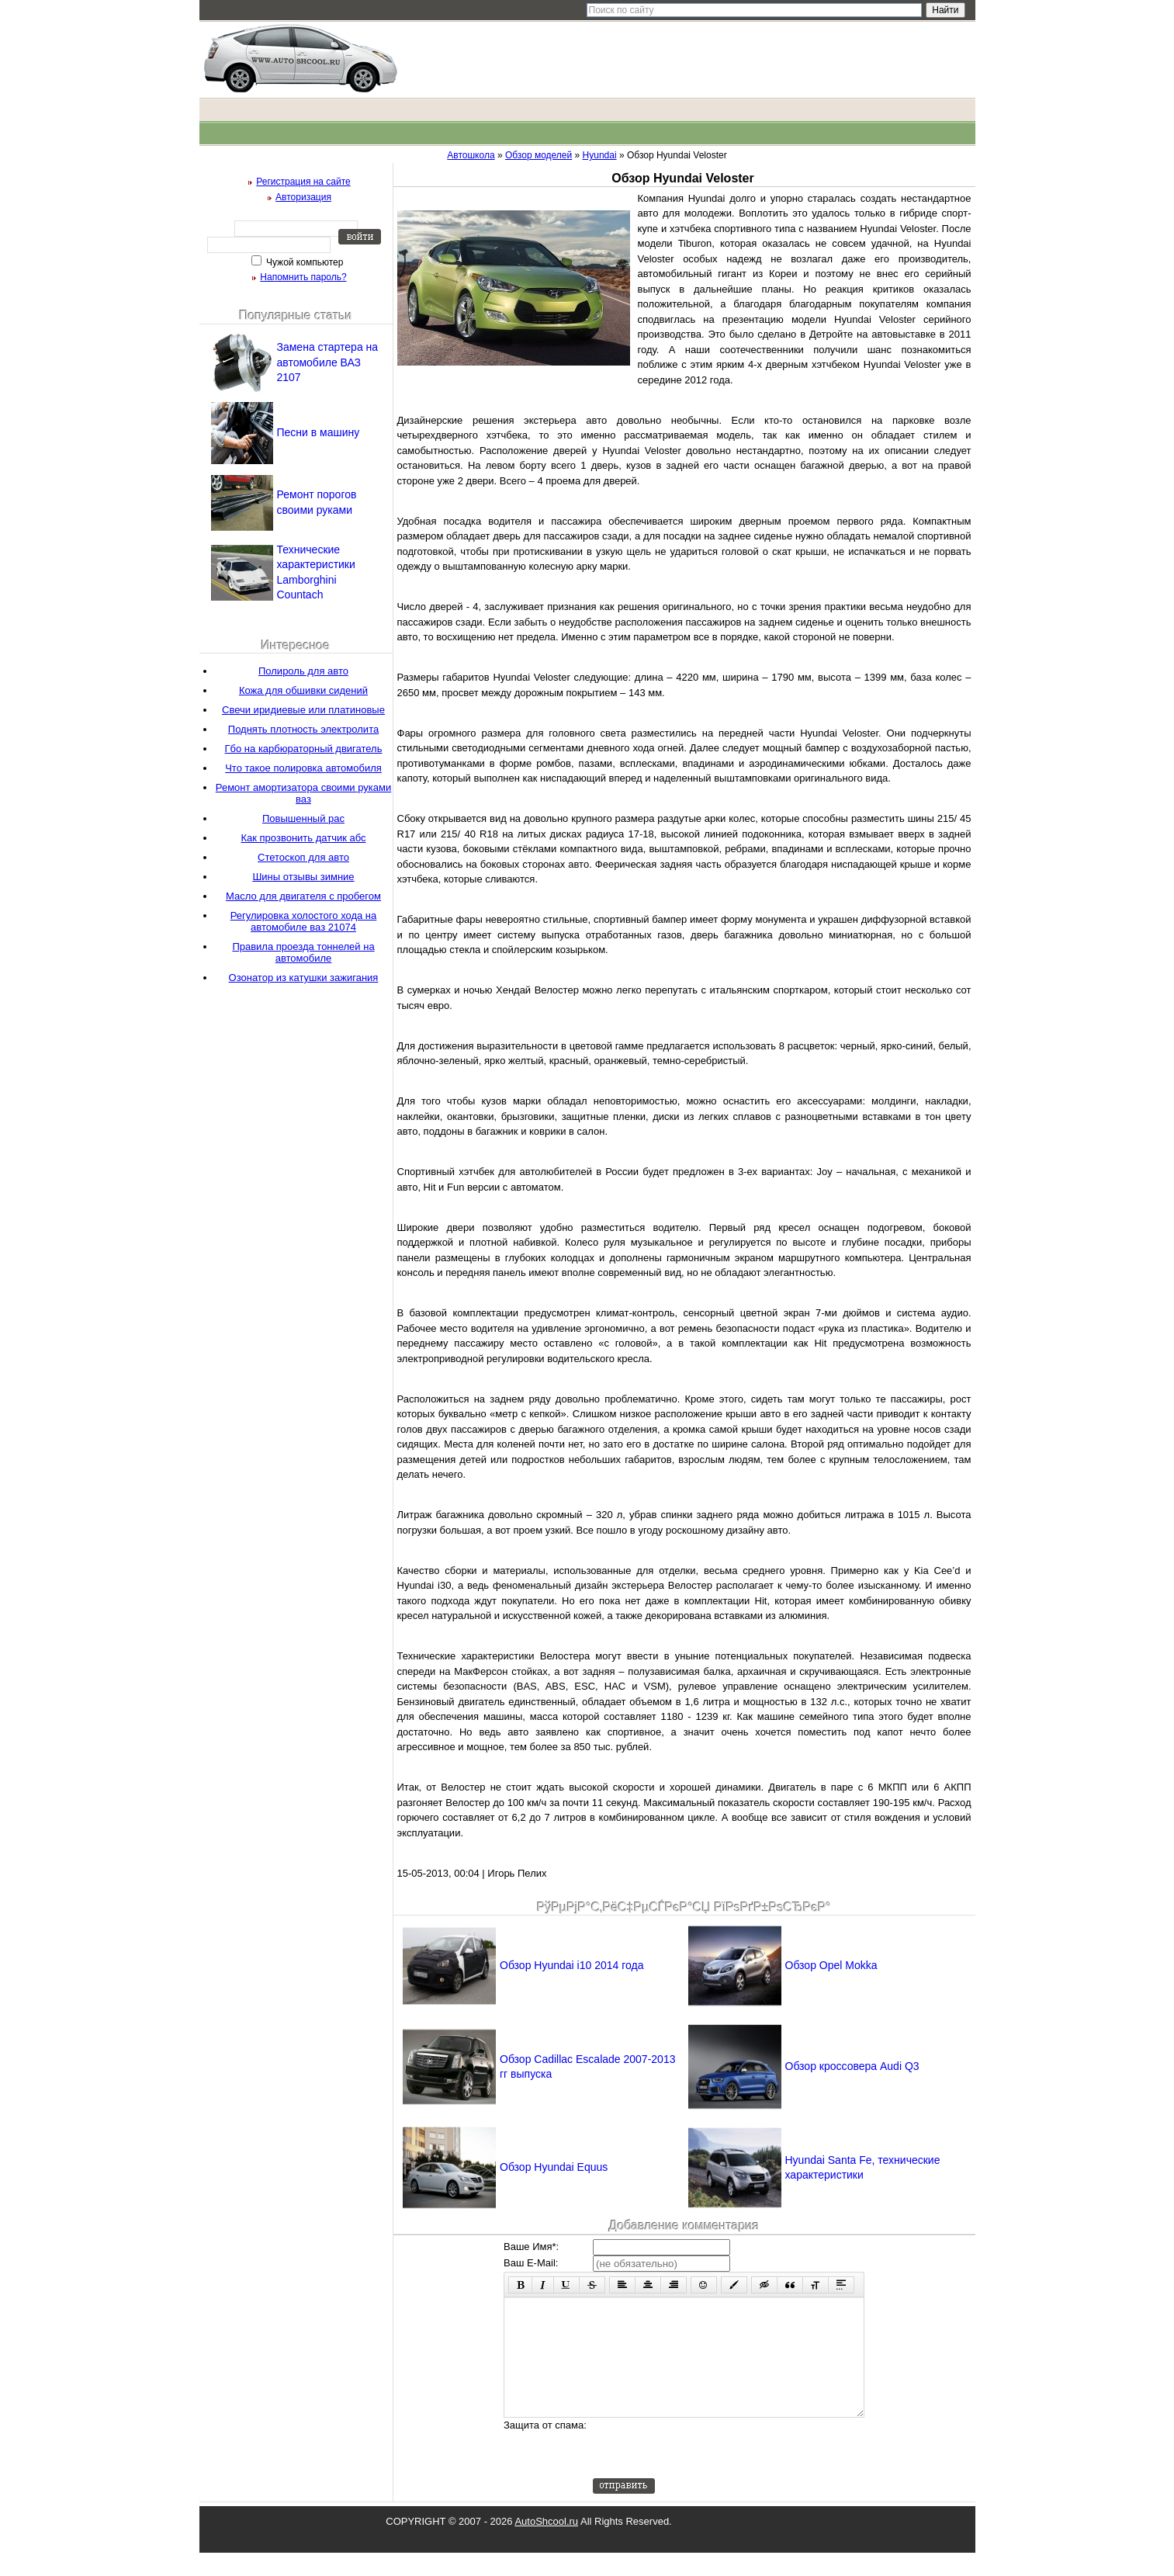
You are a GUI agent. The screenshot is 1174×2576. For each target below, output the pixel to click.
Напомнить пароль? (303, 277)
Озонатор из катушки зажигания (304, 977)
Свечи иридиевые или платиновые (303, 710)
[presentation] (711, 2471)
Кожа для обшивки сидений (303, 690)
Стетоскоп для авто (303, 857)
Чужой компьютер (304, 262)
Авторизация (303, 197)
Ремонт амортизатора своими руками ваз (303, 793)
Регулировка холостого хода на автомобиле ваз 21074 (303, 921)
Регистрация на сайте (303, 181)
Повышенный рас (303, 818)
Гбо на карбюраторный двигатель (304, 748)
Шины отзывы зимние (303, 876)
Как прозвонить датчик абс (303, 838)
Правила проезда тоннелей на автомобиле (303, 952)
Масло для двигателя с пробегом (303, 896)
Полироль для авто (303, 671)
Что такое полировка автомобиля (303, 768)
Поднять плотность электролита (303, 729)
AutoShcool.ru (546, 2544)
